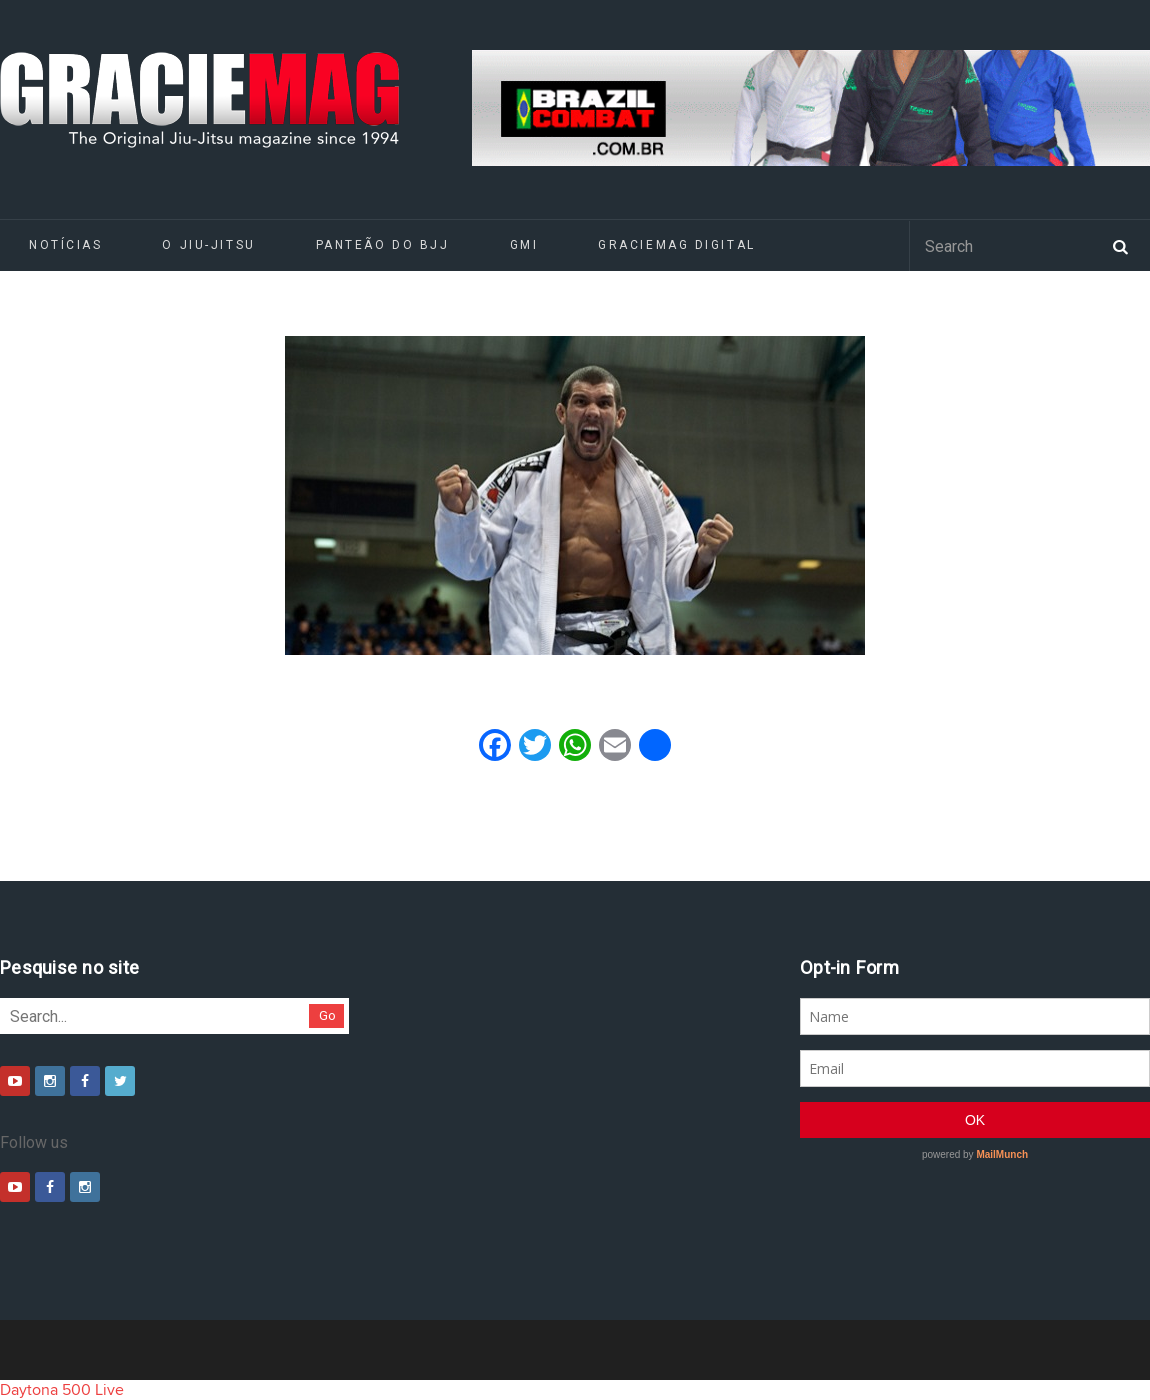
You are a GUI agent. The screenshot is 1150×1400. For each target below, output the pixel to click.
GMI (524, 245)
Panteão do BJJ (383, 245)
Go (327, 1015)
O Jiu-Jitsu (208, 245)
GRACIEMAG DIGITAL (677, 245)
